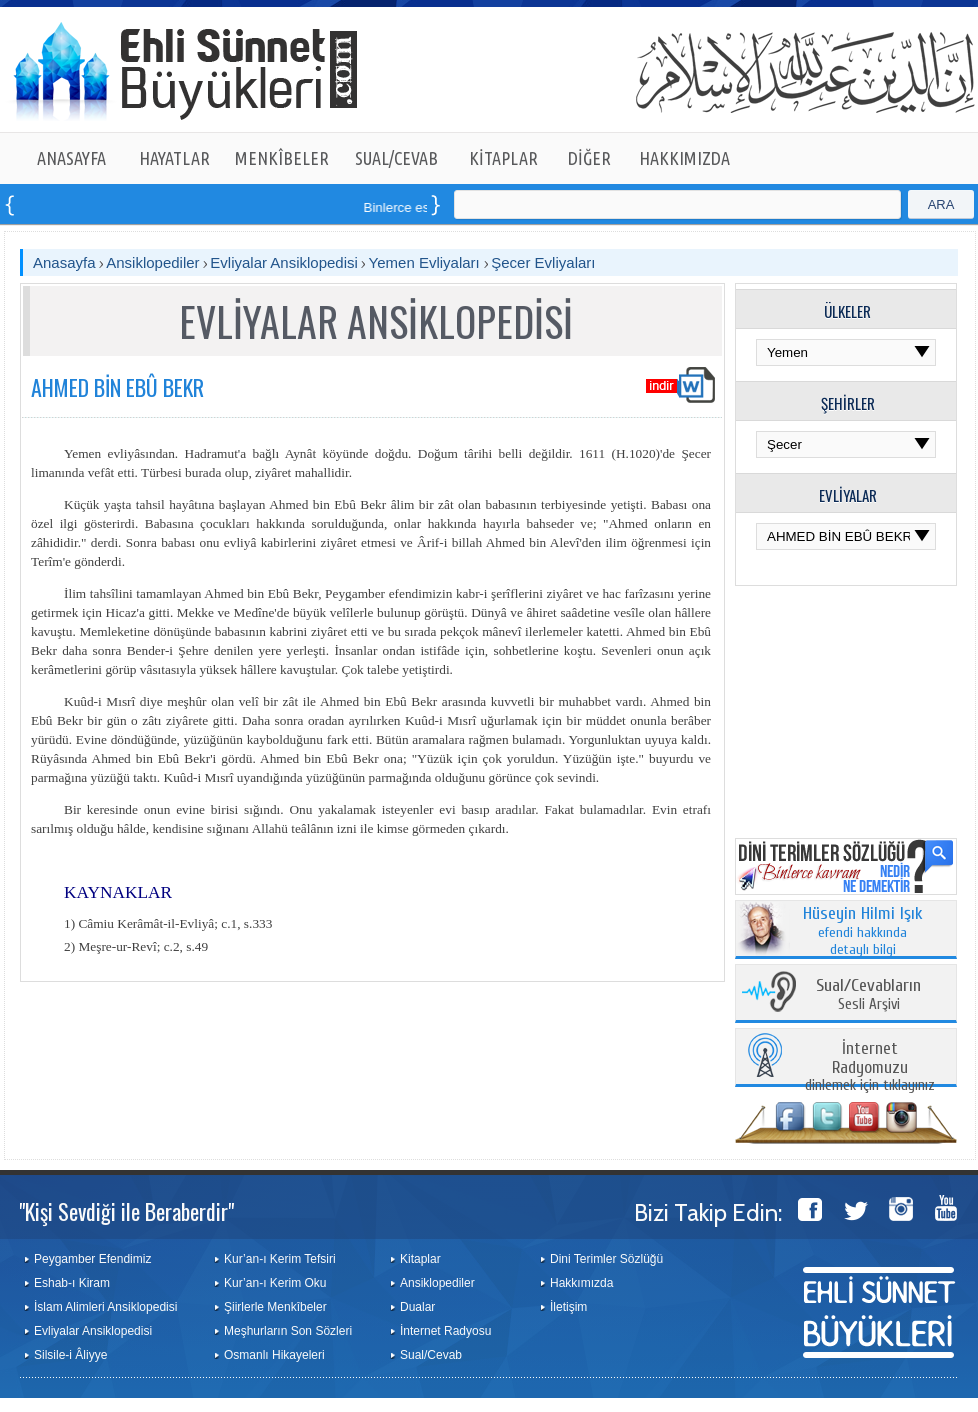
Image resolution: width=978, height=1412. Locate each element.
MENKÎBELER (282, 158)
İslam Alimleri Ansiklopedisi (105, 1307)
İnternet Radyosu (445, 1331)
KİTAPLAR (503, 158)
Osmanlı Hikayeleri (274, 1355)
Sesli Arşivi (868, 995)
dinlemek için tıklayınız (870, 1067)
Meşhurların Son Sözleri (288, 1331)
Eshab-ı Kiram (72, 1283)
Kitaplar (420, 1259)
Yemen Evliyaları (426, 262)
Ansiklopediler (152, 262)
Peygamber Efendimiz (92, 1259)
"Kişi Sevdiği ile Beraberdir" (126, 1211)
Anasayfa (64, 262)
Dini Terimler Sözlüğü (606, 1259)
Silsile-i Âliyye (70, 1355)
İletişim (568, 1307)
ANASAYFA (71, 158)
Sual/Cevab (431, 1355)
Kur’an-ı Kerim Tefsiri (280, 1259)
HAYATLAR (174, 158)
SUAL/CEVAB (396, 158)
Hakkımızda (581, 1283)
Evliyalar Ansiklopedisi (284, 262)
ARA (941, 204)
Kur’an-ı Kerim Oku (275, 1283)
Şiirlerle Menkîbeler (275, 1307)
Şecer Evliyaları (543, 262)
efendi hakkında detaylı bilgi (863, 932)
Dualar (417, 1307)
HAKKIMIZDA (684, 158)
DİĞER (589, 158)
